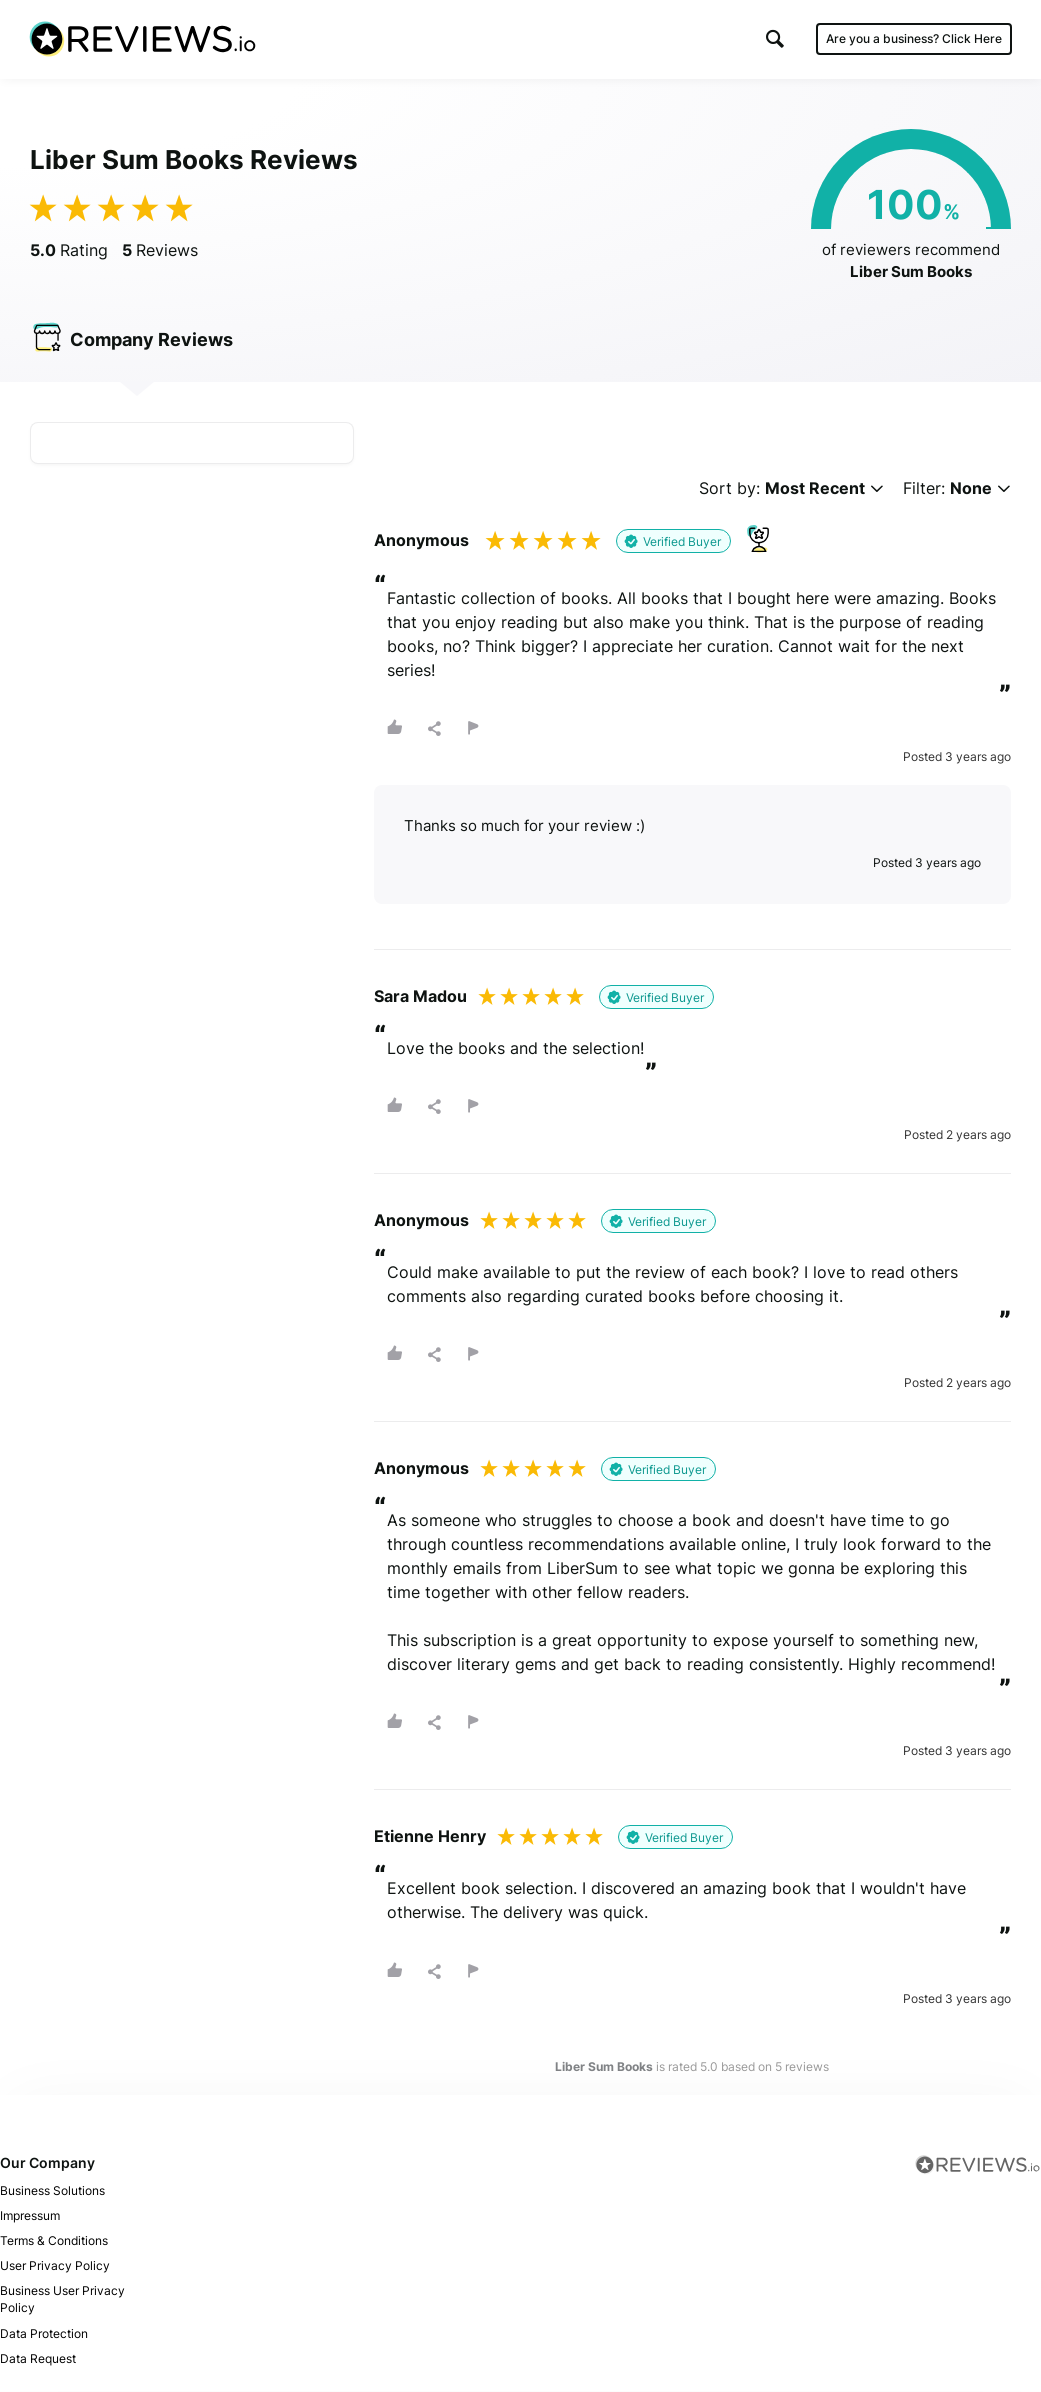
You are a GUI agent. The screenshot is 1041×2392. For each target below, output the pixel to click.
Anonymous (421, 541)
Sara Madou (420, 997)
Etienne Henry (430, 1838)
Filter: (957, 489)
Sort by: (791, 489)
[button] (774, 39)
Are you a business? (913, 39)
